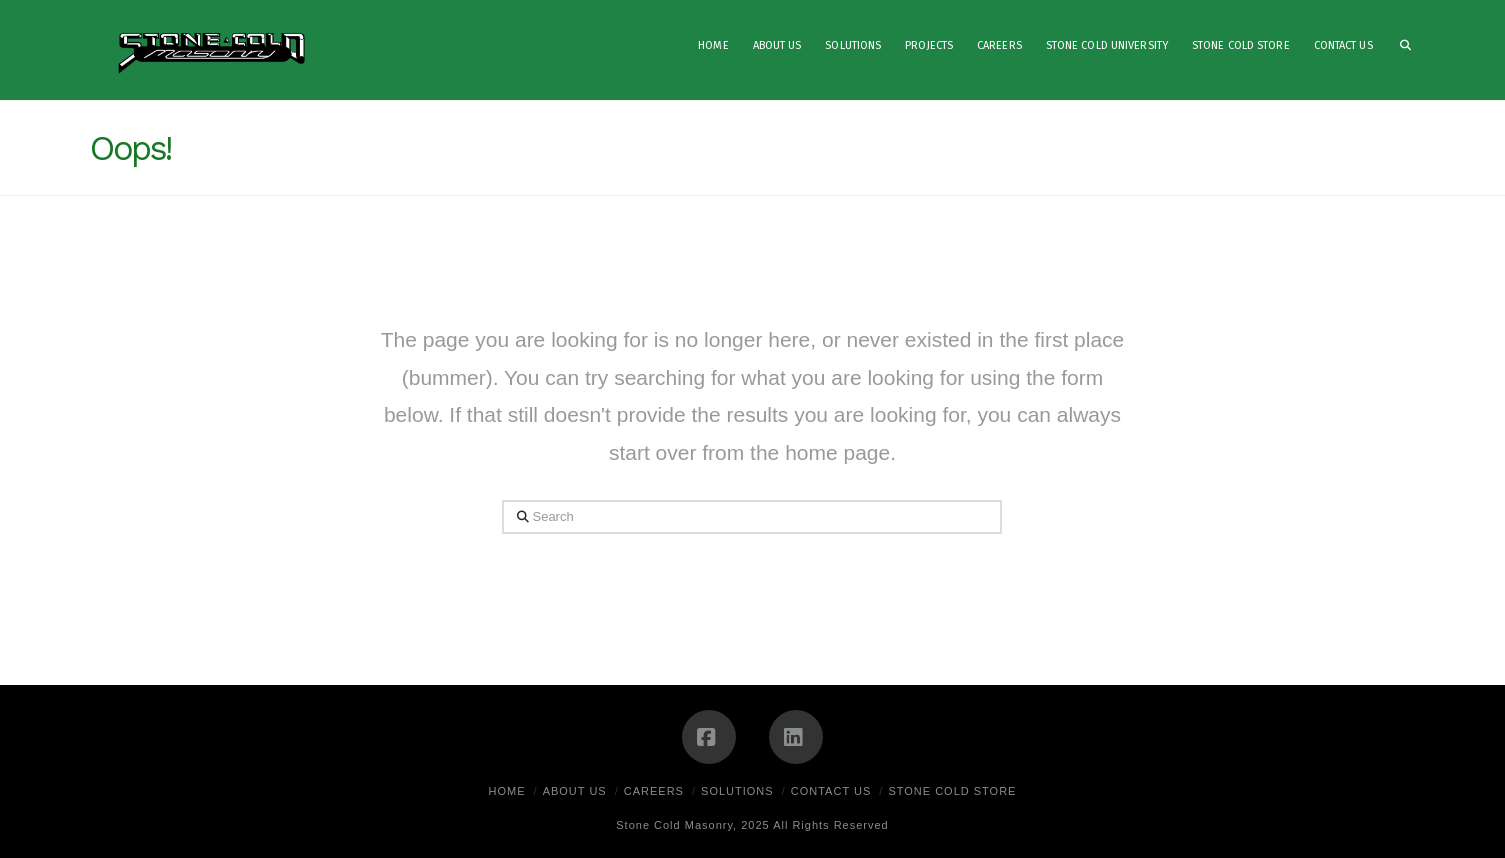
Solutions (737, 791)
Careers (654, 791)
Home (507, 791)
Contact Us (831, 791)
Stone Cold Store (952, 791)
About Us (575, 791)
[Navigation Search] (1400, 50)
